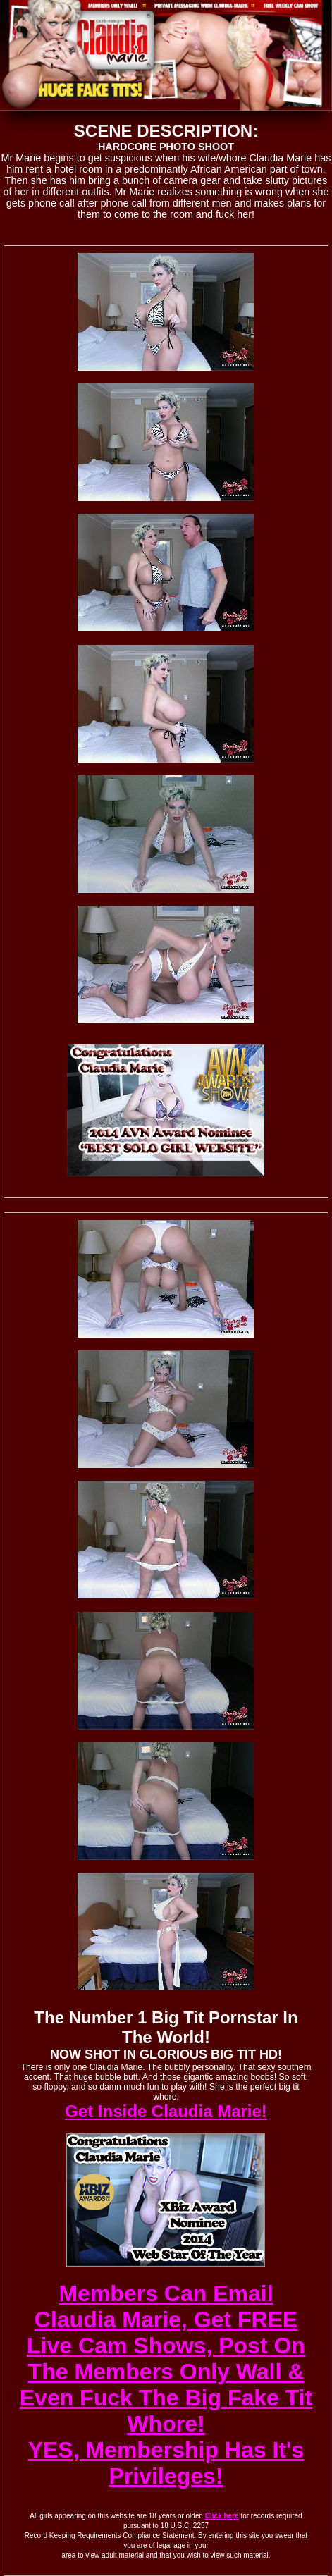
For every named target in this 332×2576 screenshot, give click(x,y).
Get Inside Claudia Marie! (166, 2111)
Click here (222, 2516)
